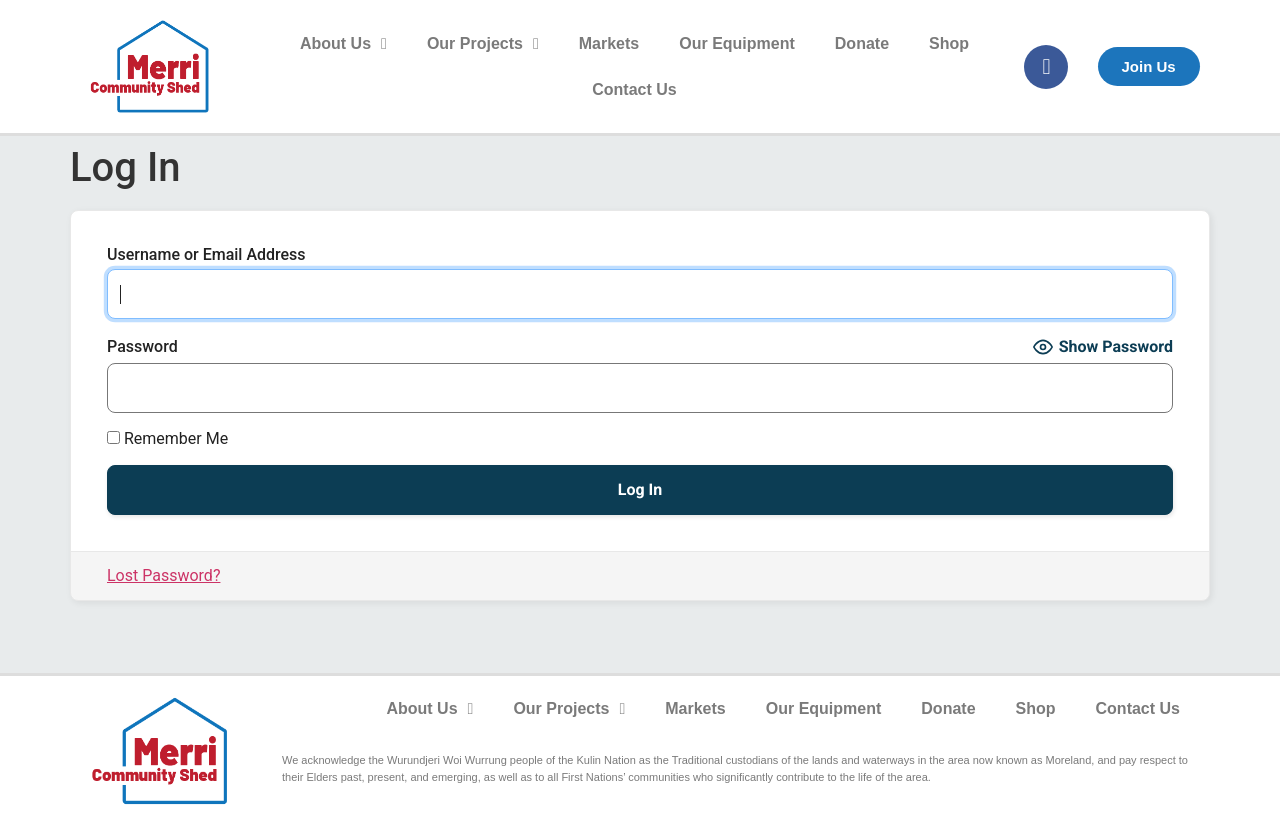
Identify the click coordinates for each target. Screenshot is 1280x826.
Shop (949, 43)
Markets (609, 43)
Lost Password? (163, 575)
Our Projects (483, 44)
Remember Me (167, 439)
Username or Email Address (206, 255)
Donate (862, 43)
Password (142, 347)
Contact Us (634, 89)
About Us (343, 44)
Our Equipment (737, 43)
